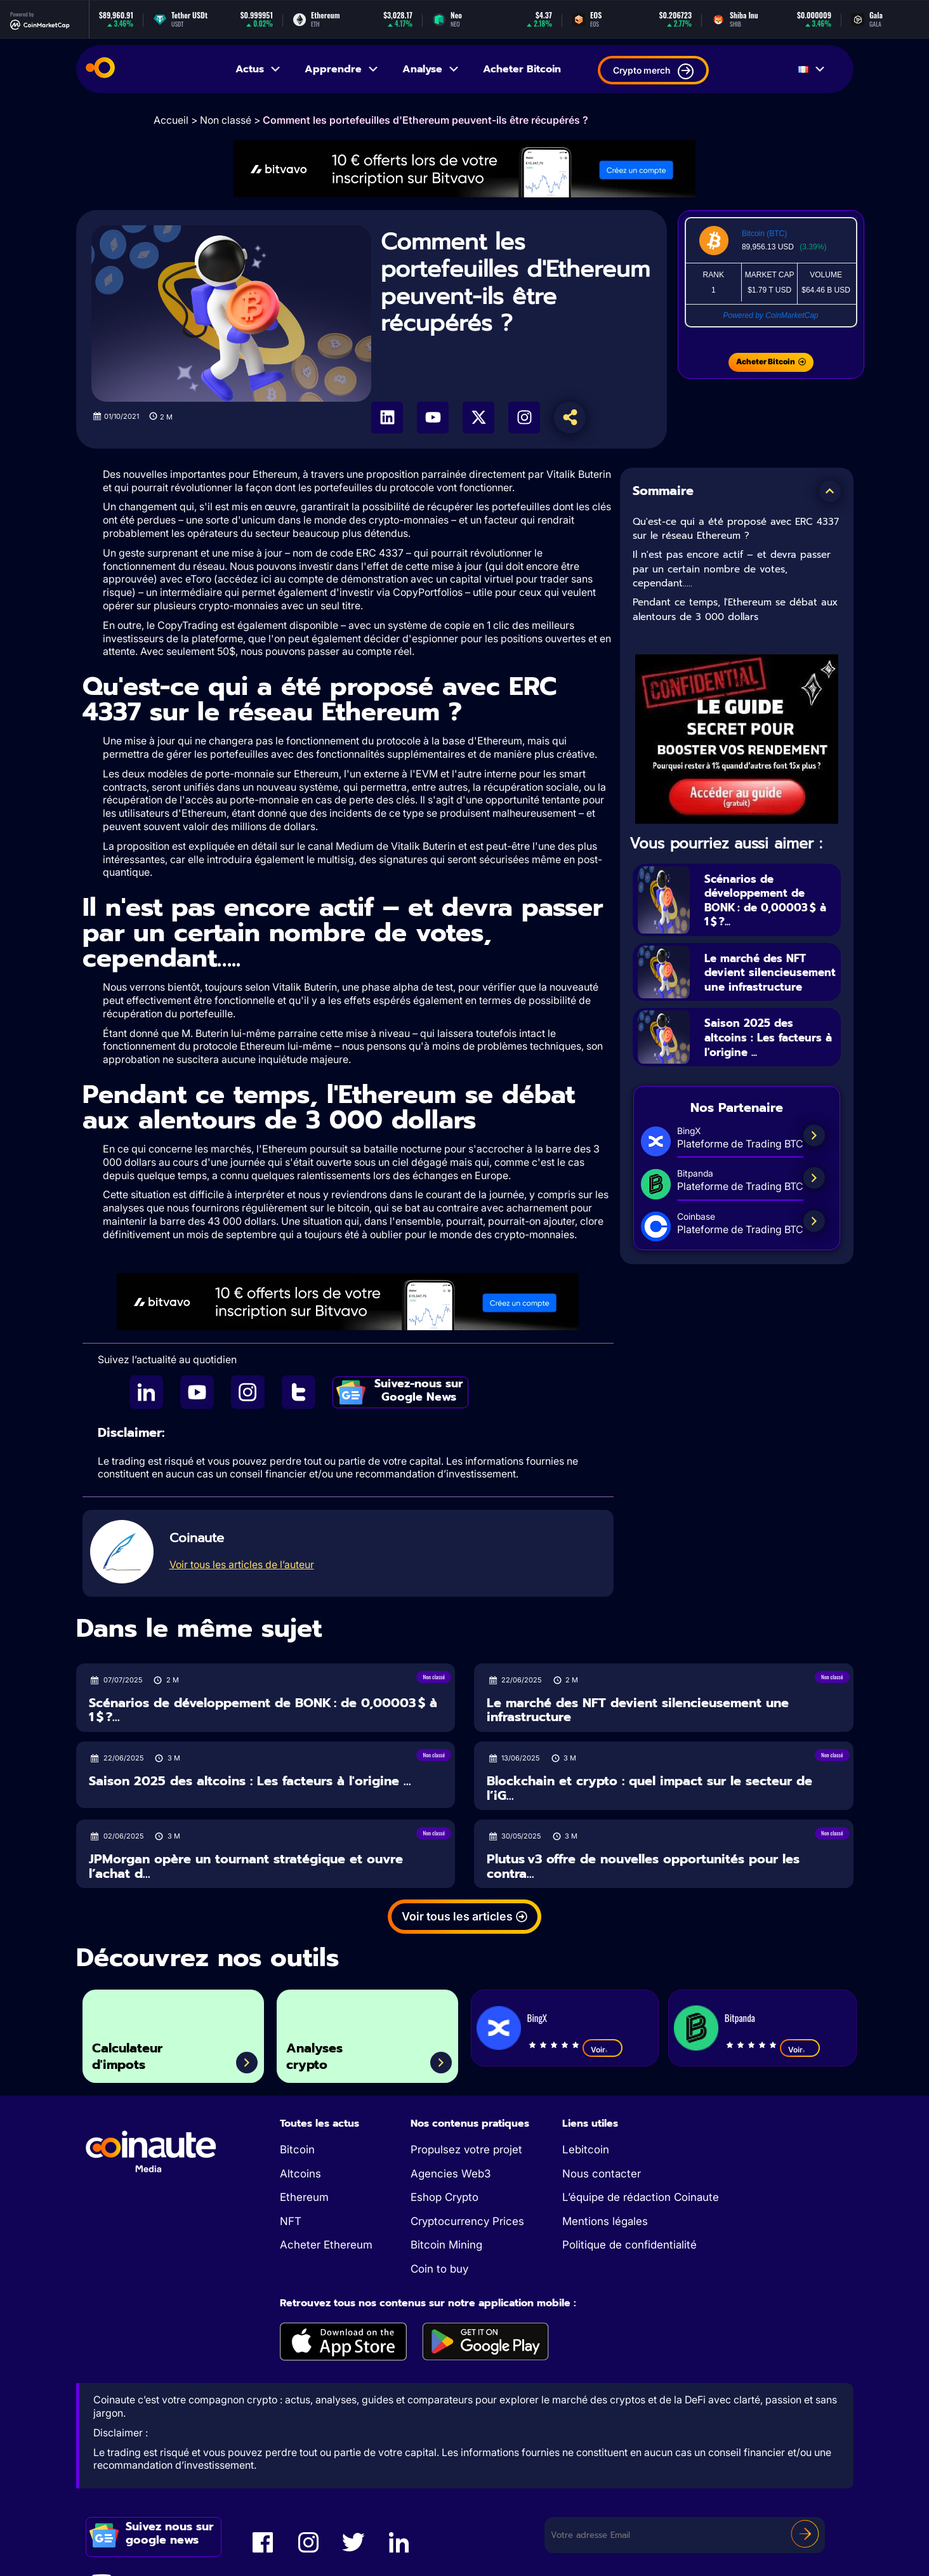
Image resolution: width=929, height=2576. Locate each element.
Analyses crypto (322, 2052)
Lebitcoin (585, 2149)
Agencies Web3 (451, 2173)
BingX (537, 2017)
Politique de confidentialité (629, 2244)
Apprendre (342, 69)
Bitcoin (297, 2149)
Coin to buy (439, 2268)
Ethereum (304, 2197)
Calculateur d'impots (136, 2052)
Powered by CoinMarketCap (770, 315)
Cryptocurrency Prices (467, 2221)
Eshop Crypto (444, 2197)
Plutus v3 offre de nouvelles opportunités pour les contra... (643, 1866)
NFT (290, 2221)
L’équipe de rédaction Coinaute (640, 2197)
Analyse (431, 69)
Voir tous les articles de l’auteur (241, 1564)
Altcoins (300, 2173)
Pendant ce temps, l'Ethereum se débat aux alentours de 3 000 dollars (735, 609)
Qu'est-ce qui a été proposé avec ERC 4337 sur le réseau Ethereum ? (736, 529)
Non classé (225, 120)
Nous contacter (601, 2173)
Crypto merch (653, 71)
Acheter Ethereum (326, 2244)
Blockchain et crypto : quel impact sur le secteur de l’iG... (649, 1788)
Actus (258, 69)
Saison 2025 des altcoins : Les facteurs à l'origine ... (768, 1053)
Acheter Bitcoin (522, 69)
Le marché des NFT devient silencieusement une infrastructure (767, 980)
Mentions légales (605, 2221)
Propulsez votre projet (466, 2149)
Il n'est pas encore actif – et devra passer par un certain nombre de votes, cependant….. (732, 569)
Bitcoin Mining (446, 2244)
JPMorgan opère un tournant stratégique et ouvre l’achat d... (246, 1866)
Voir (602, 2049)
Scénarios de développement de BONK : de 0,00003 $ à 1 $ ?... (769, 900)
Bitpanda (740, 2017)
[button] (830, 491)
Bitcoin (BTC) (764, 233)
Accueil (171, 120)
